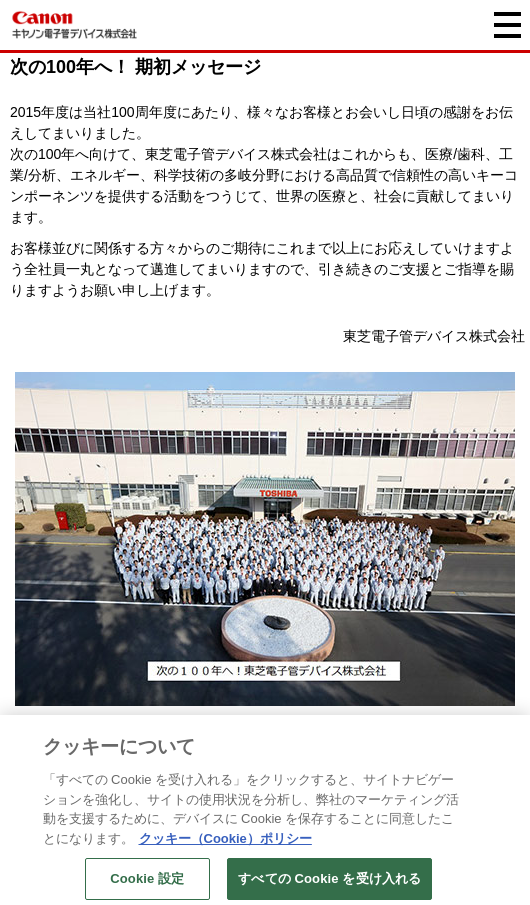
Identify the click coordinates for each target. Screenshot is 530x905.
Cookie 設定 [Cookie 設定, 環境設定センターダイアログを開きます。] (147, 883)
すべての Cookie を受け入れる (329, 883)
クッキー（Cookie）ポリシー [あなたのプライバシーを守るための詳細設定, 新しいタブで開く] (225, 842)
